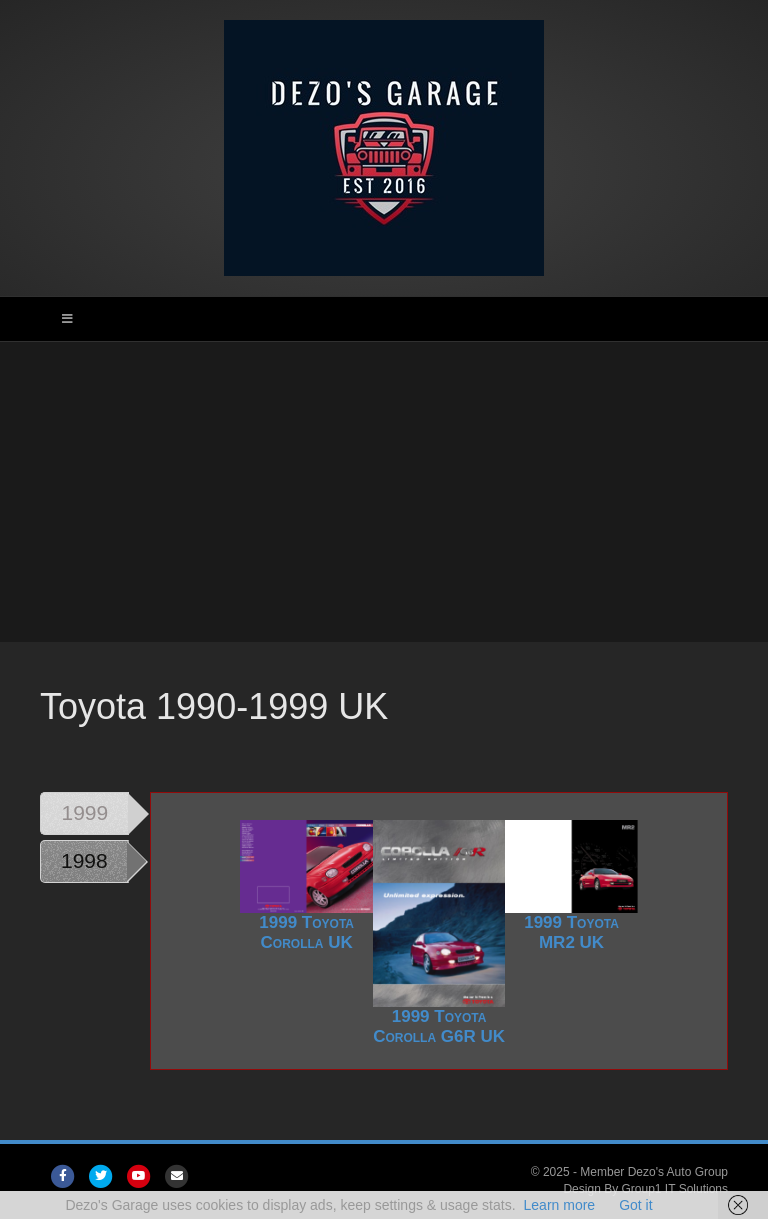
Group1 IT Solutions (674, 1189)
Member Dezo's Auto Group (654, 1172)
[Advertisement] (384, 492)
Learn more (560, 1205)
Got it (635, 1205)
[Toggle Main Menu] (384, 319)
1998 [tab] (84, 860)
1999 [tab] (85, 812)
